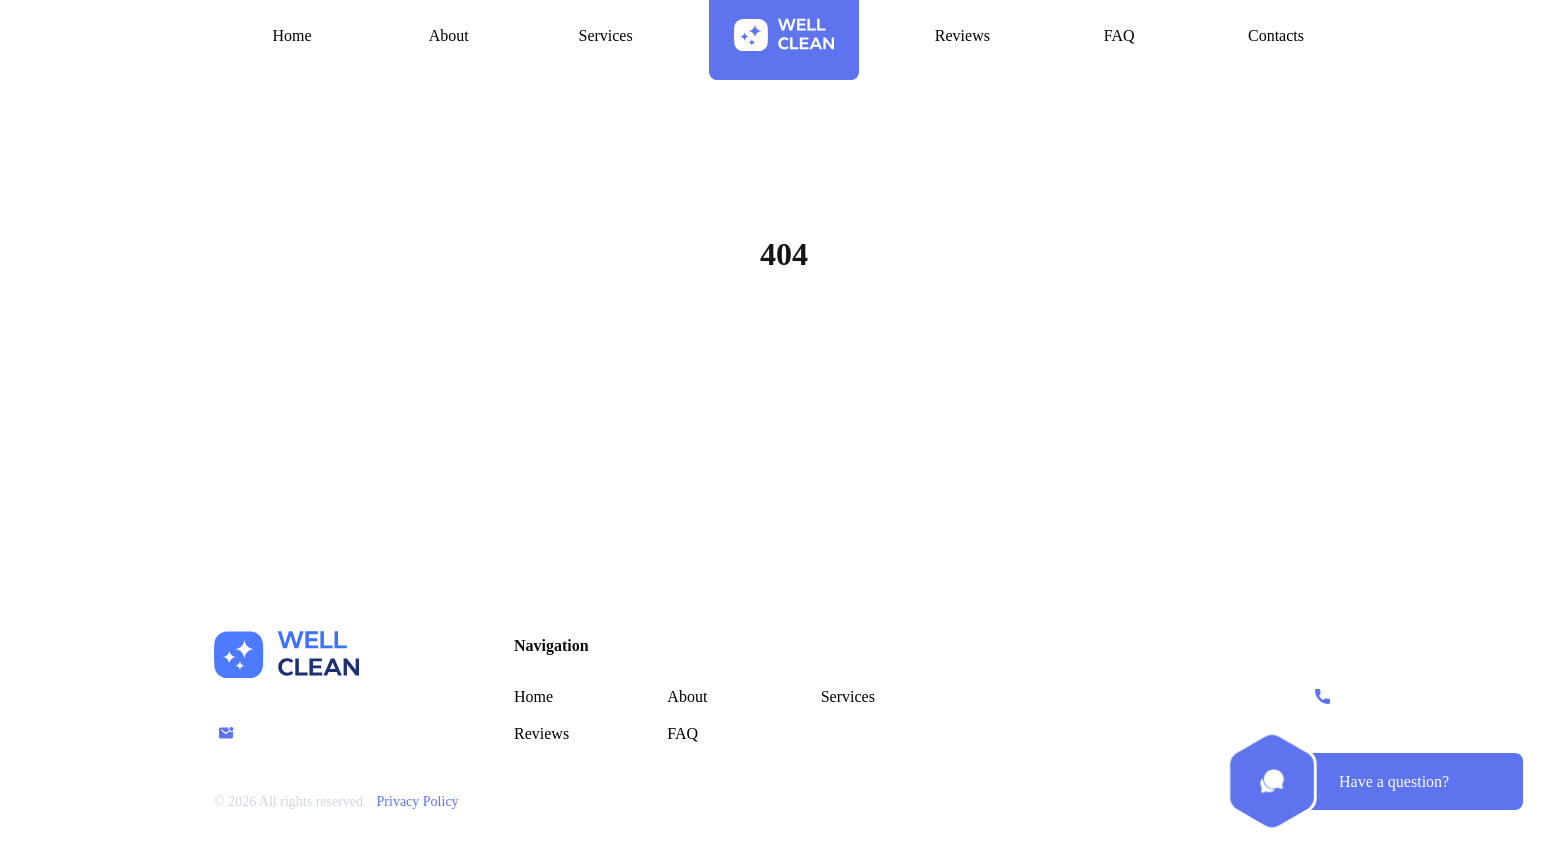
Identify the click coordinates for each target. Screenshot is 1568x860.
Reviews (541, 733)
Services (848, 696)
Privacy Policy (418, 801)
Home (783, 349)
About (687, 696)
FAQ (682, 733)
